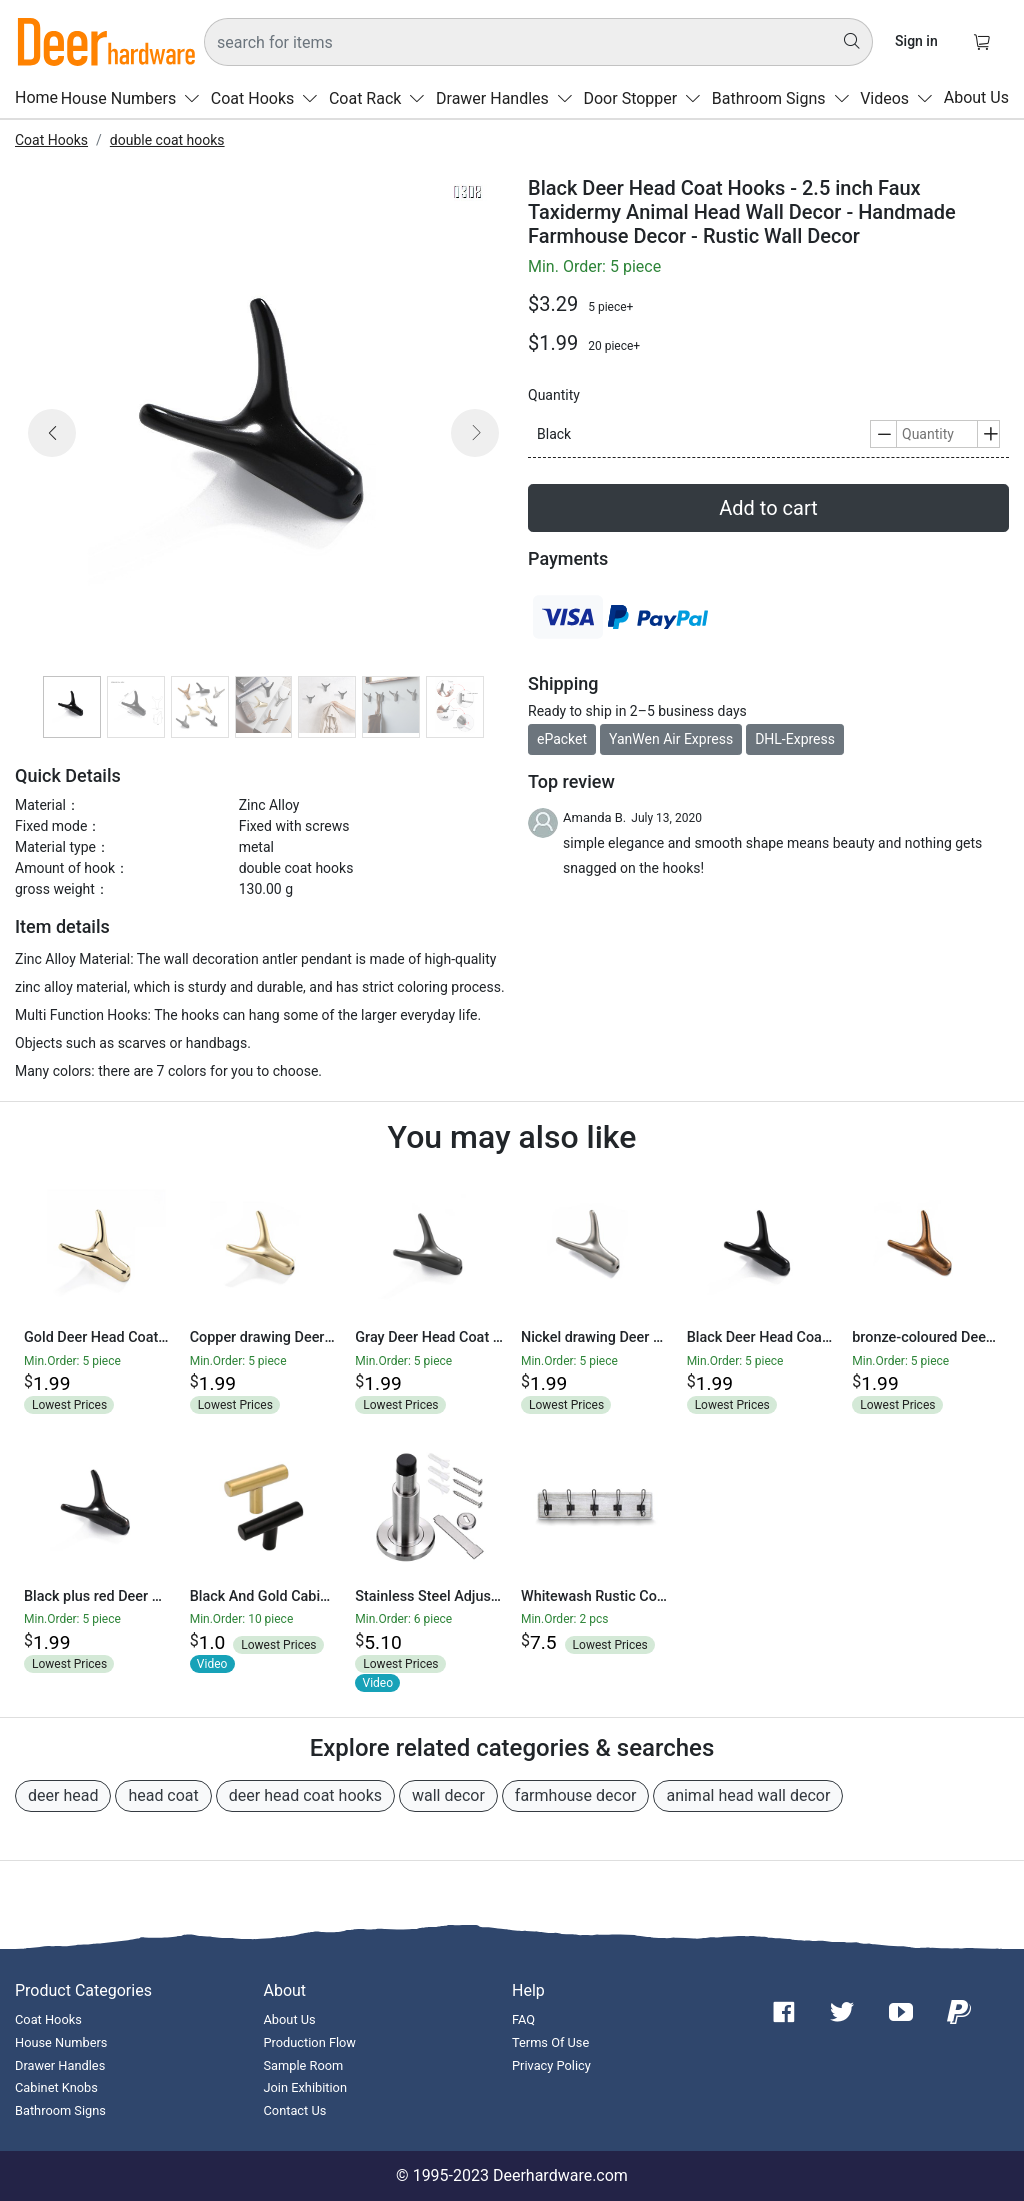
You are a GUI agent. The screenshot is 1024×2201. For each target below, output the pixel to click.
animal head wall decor (748, 1795)
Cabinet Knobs (56, 2087)
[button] (52, 457)
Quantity (554, 395)
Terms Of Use (550, 2042)
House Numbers (134, 98)
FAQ (523, 2019)
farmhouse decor (576, 1795)
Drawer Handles (508, 98)
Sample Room (304, 2065)
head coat (163, 1795)
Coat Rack (381, 98)
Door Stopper (646, 98)
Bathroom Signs (785, 98)
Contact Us (295, 2110)
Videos (900, 98)
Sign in (916, 41)
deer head (63, 1795)
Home (36, 98)
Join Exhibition (305, 2087)
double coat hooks (167, 140)
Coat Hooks (268, 98)
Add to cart (768, 508)
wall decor (448, 1795)
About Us (976, 98)
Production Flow (310, 2042)
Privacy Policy (551, 2065)
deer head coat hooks (305, 1795)
